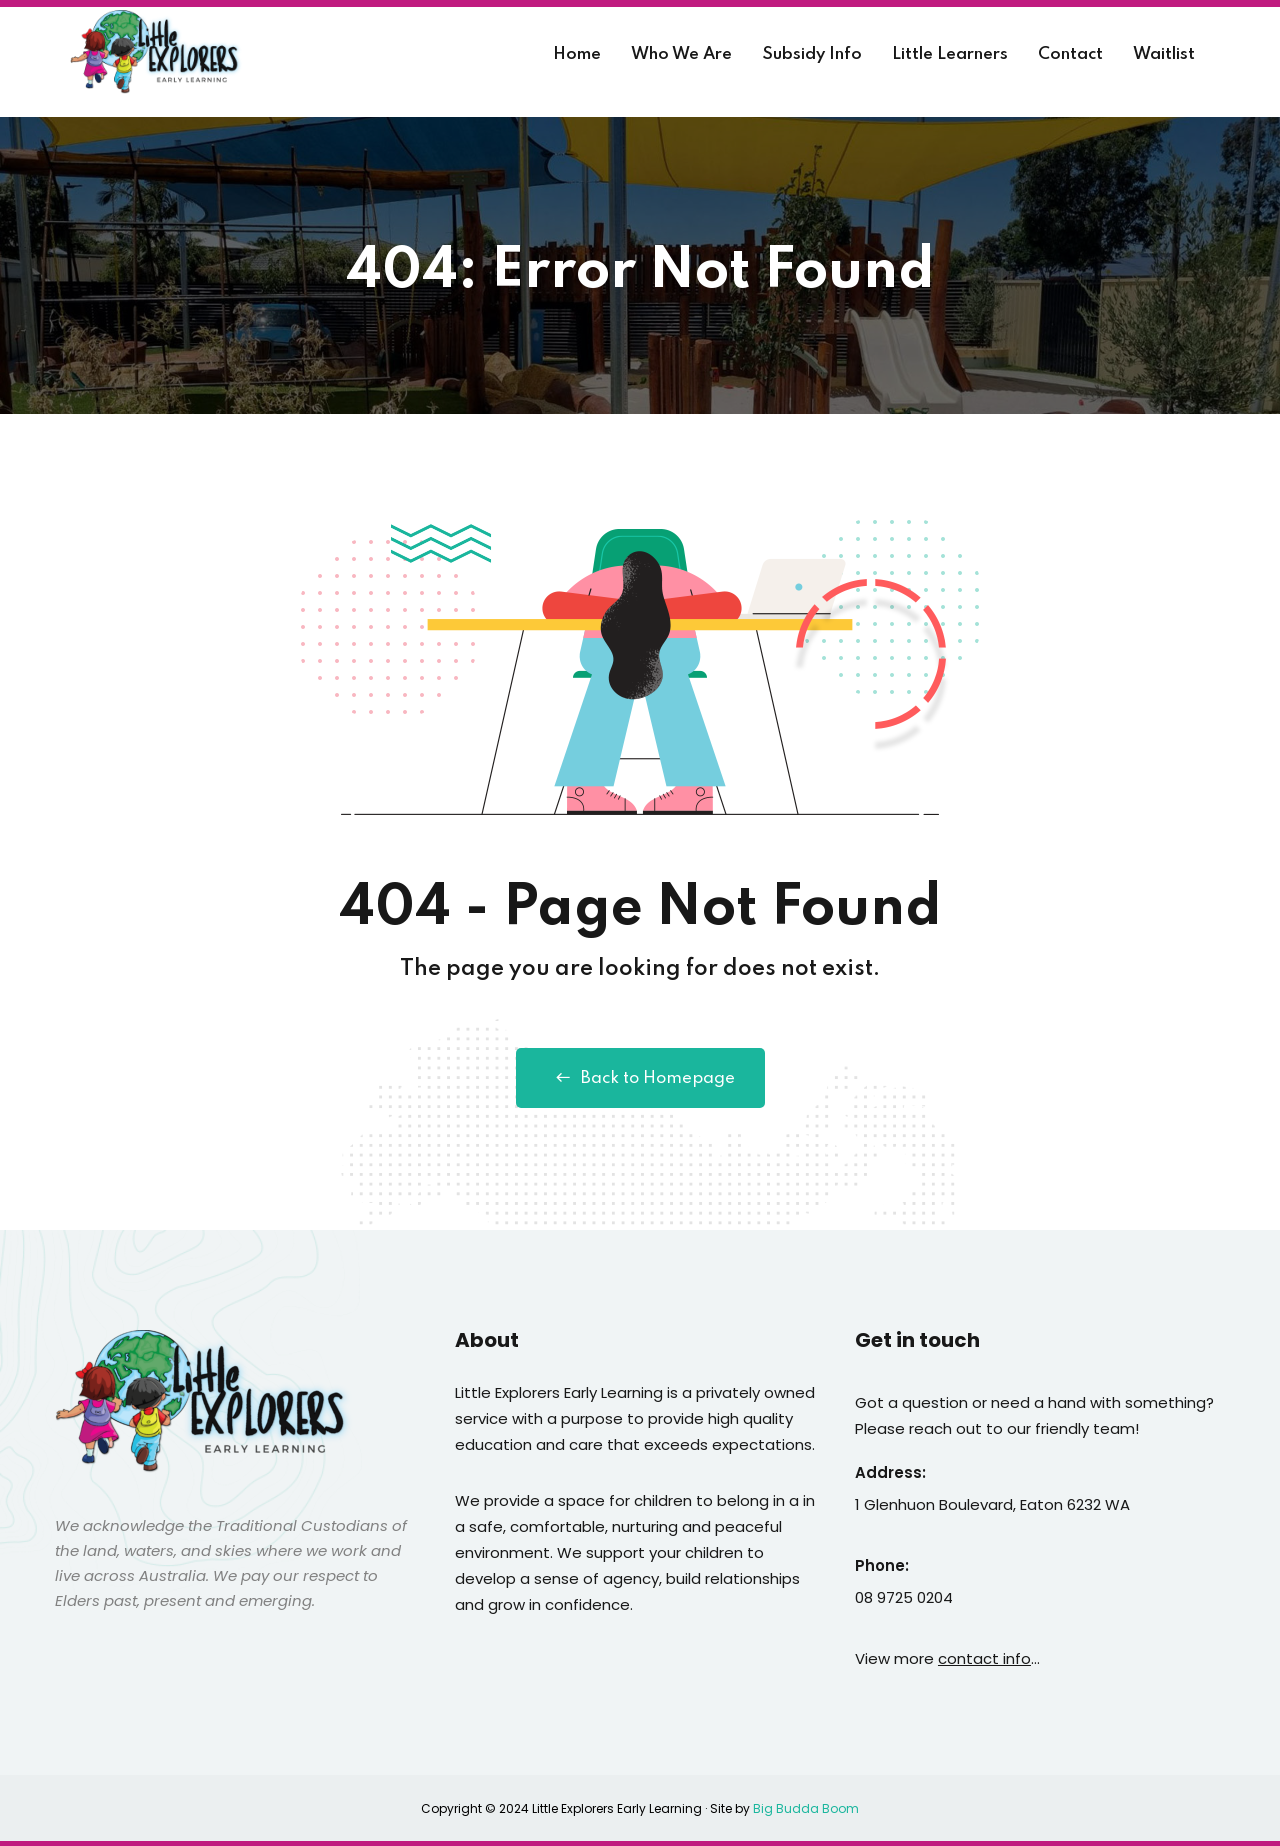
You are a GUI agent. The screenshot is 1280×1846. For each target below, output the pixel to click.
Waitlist (1164, 54)
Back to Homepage (640, 1078)
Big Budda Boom (806, 1808)
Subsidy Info (812, 54)
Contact (1070, 54)
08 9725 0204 (904, 1597)
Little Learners (950, 54)
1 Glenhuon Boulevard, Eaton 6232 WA (992, 1504)
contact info (984, 1658)
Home (577, 54)
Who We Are (681, 54)
